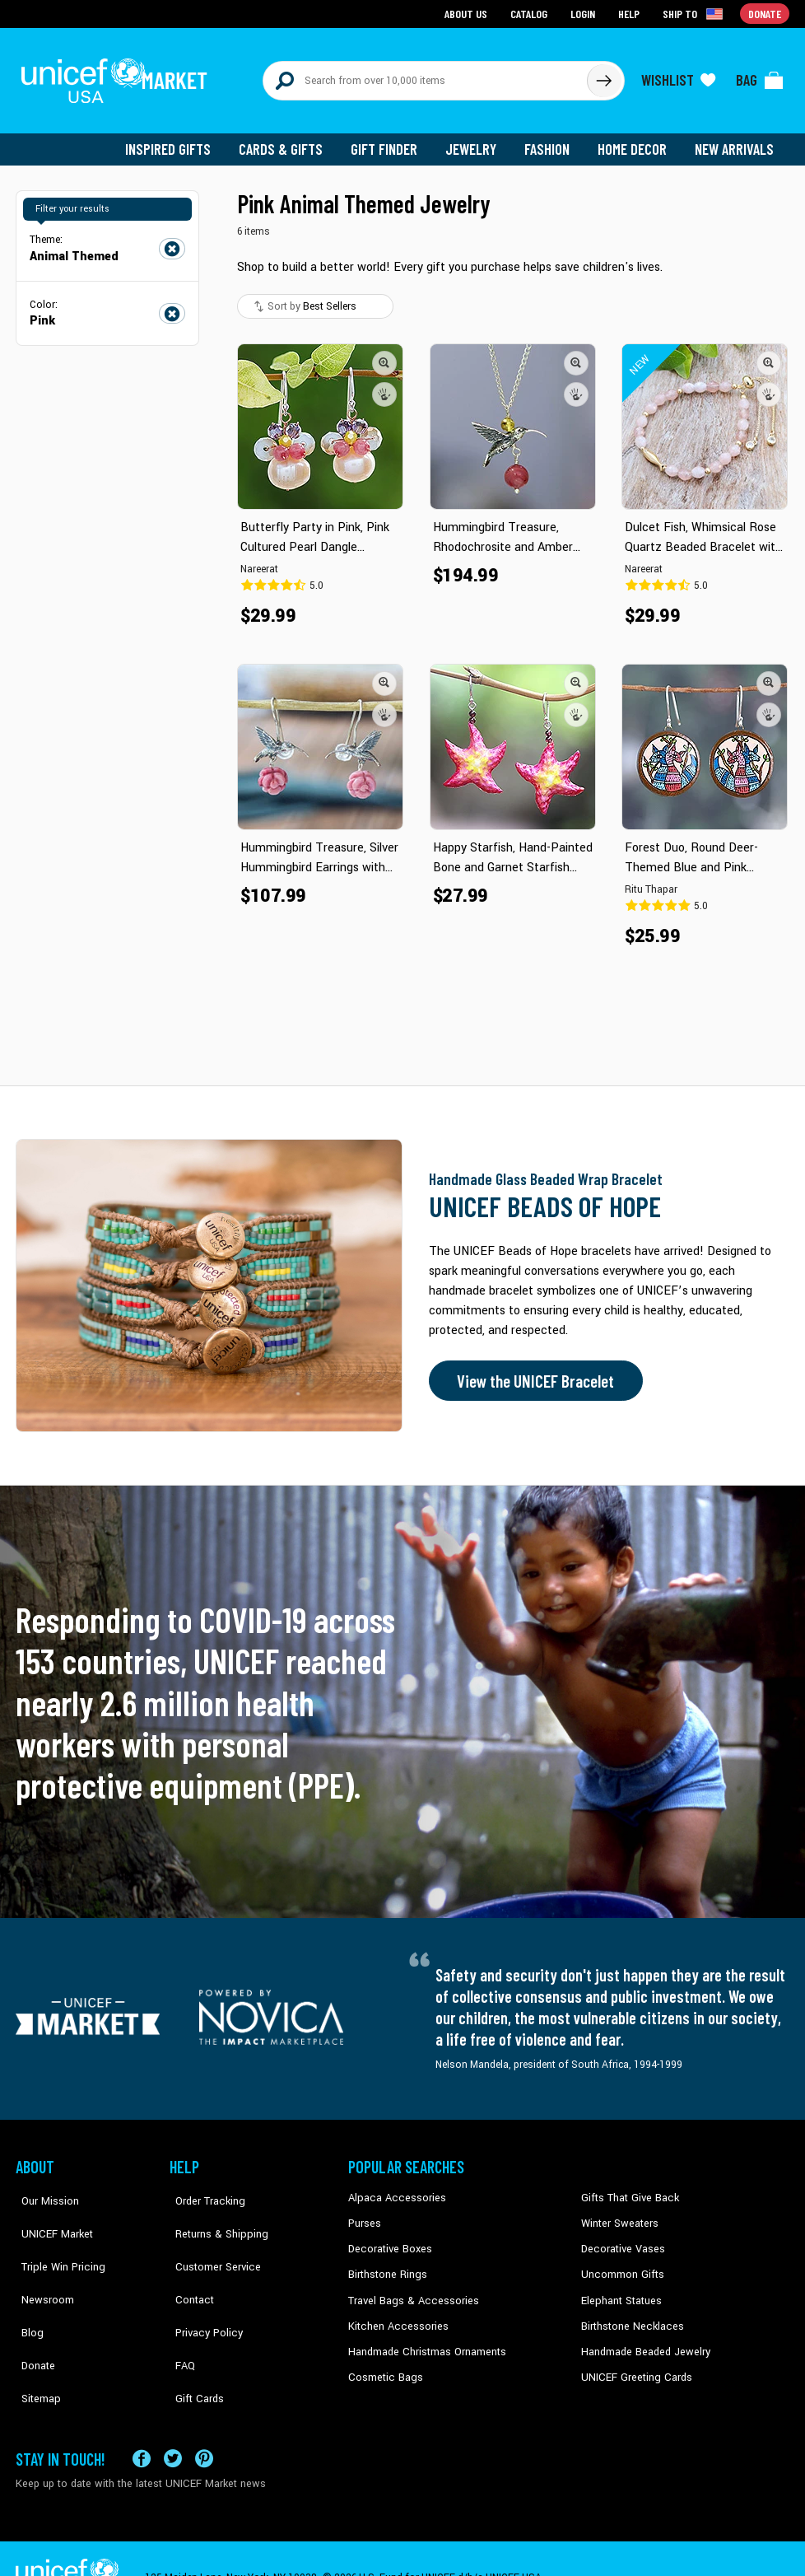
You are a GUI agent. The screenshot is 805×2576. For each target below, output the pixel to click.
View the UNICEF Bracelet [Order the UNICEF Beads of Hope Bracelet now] (531, 1372)
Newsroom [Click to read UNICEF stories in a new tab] (41, 2263)
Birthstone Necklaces (629, 2314)
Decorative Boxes (387, 2239)
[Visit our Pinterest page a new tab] (204, 2419)
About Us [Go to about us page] (469, 13)
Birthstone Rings (386, 2263)
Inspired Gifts (179, 140)
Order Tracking (202, 2189)
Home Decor (635, 140)
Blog (26, 2288)
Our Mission (44, 2189)
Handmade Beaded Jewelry (642, 2338)
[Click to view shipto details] (695, 13)
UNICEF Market (49, 2213)
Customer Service (209, 2239)
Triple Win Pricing (55, 2239)
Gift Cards (193, 2338)
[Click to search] (603, 75)
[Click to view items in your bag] (760, 76)
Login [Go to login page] (584, 13)
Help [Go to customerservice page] (630, 13)
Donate (32, 2314)
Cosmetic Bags (383, 2364)
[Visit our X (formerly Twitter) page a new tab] (173, 2419)
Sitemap (35, 2338)
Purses (364, 2213)
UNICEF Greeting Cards (632, 2364)
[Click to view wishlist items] (678, 76)
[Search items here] (425, 76)
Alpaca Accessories (393, 2189)
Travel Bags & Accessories (408, 2288)
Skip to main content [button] (402, 0)
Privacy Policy (201, 2288)
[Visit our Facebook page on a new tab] (141, 2419)
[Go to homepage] (118, 76)
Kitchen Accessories (394, 2314)
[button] (384, 353)
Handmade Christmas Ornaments (424, 2338)
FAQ (179, 2314)
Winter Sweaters (617, 2213)
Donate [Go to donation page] (765, 13)
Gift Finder (391, 140)
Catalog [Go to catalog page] (531, 13)
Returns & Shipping (213, 2213)
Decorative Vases (620, 2239)
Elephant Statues (619, 2288)
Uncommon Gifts (620, 2263)
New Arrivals (735, 140)
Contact (188, 2263)
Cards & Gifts (290, 140)
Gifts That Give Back (626, 2189)
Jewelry (477, 140)
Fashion (551, 140)
